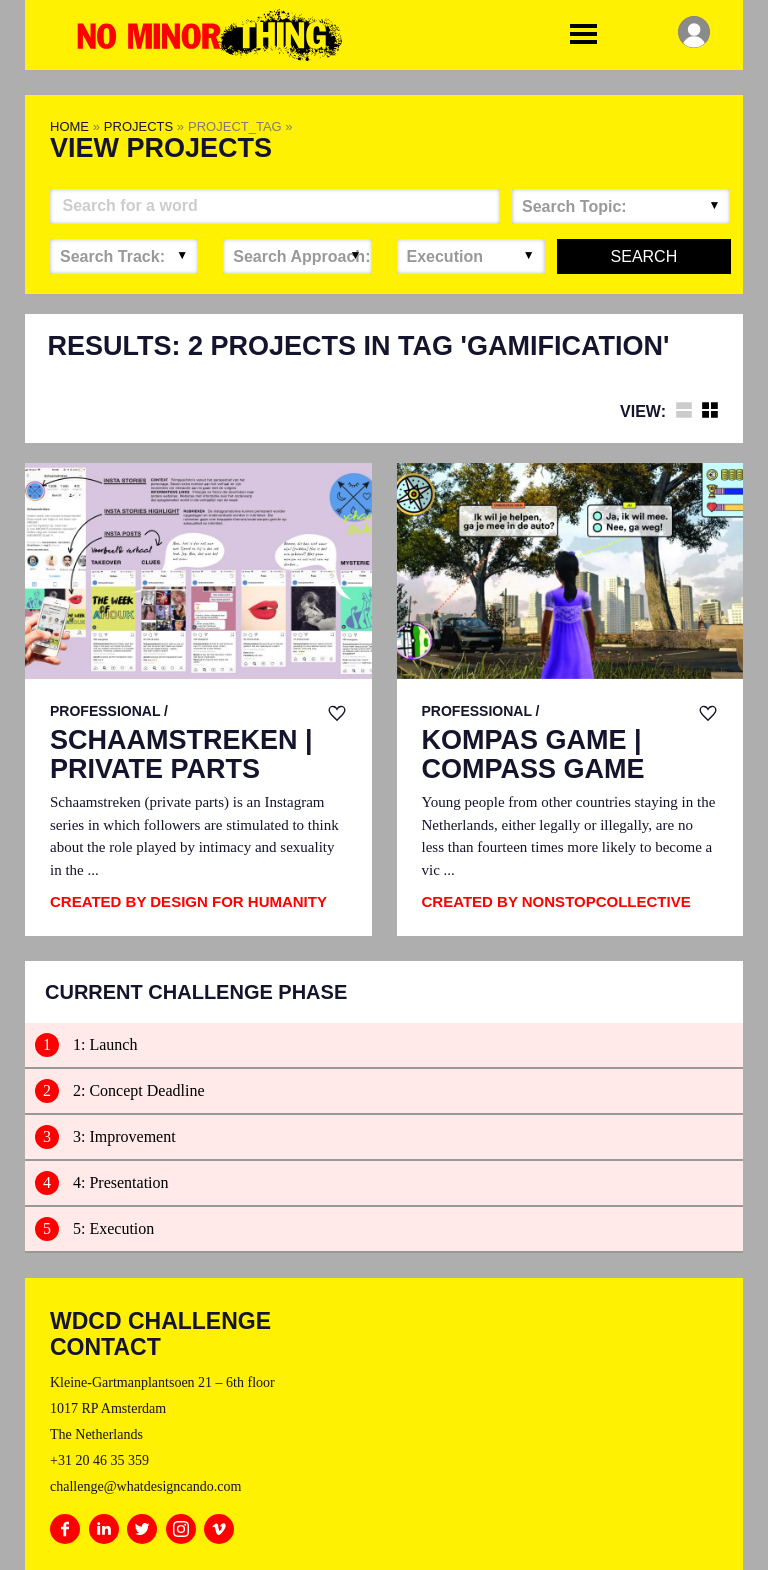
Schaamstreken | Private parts (181, 755)
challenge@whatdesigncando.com (145, 1486)
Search (644, 256)
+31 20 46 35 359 (99, 1460)
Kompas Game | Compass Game (533, 755)
